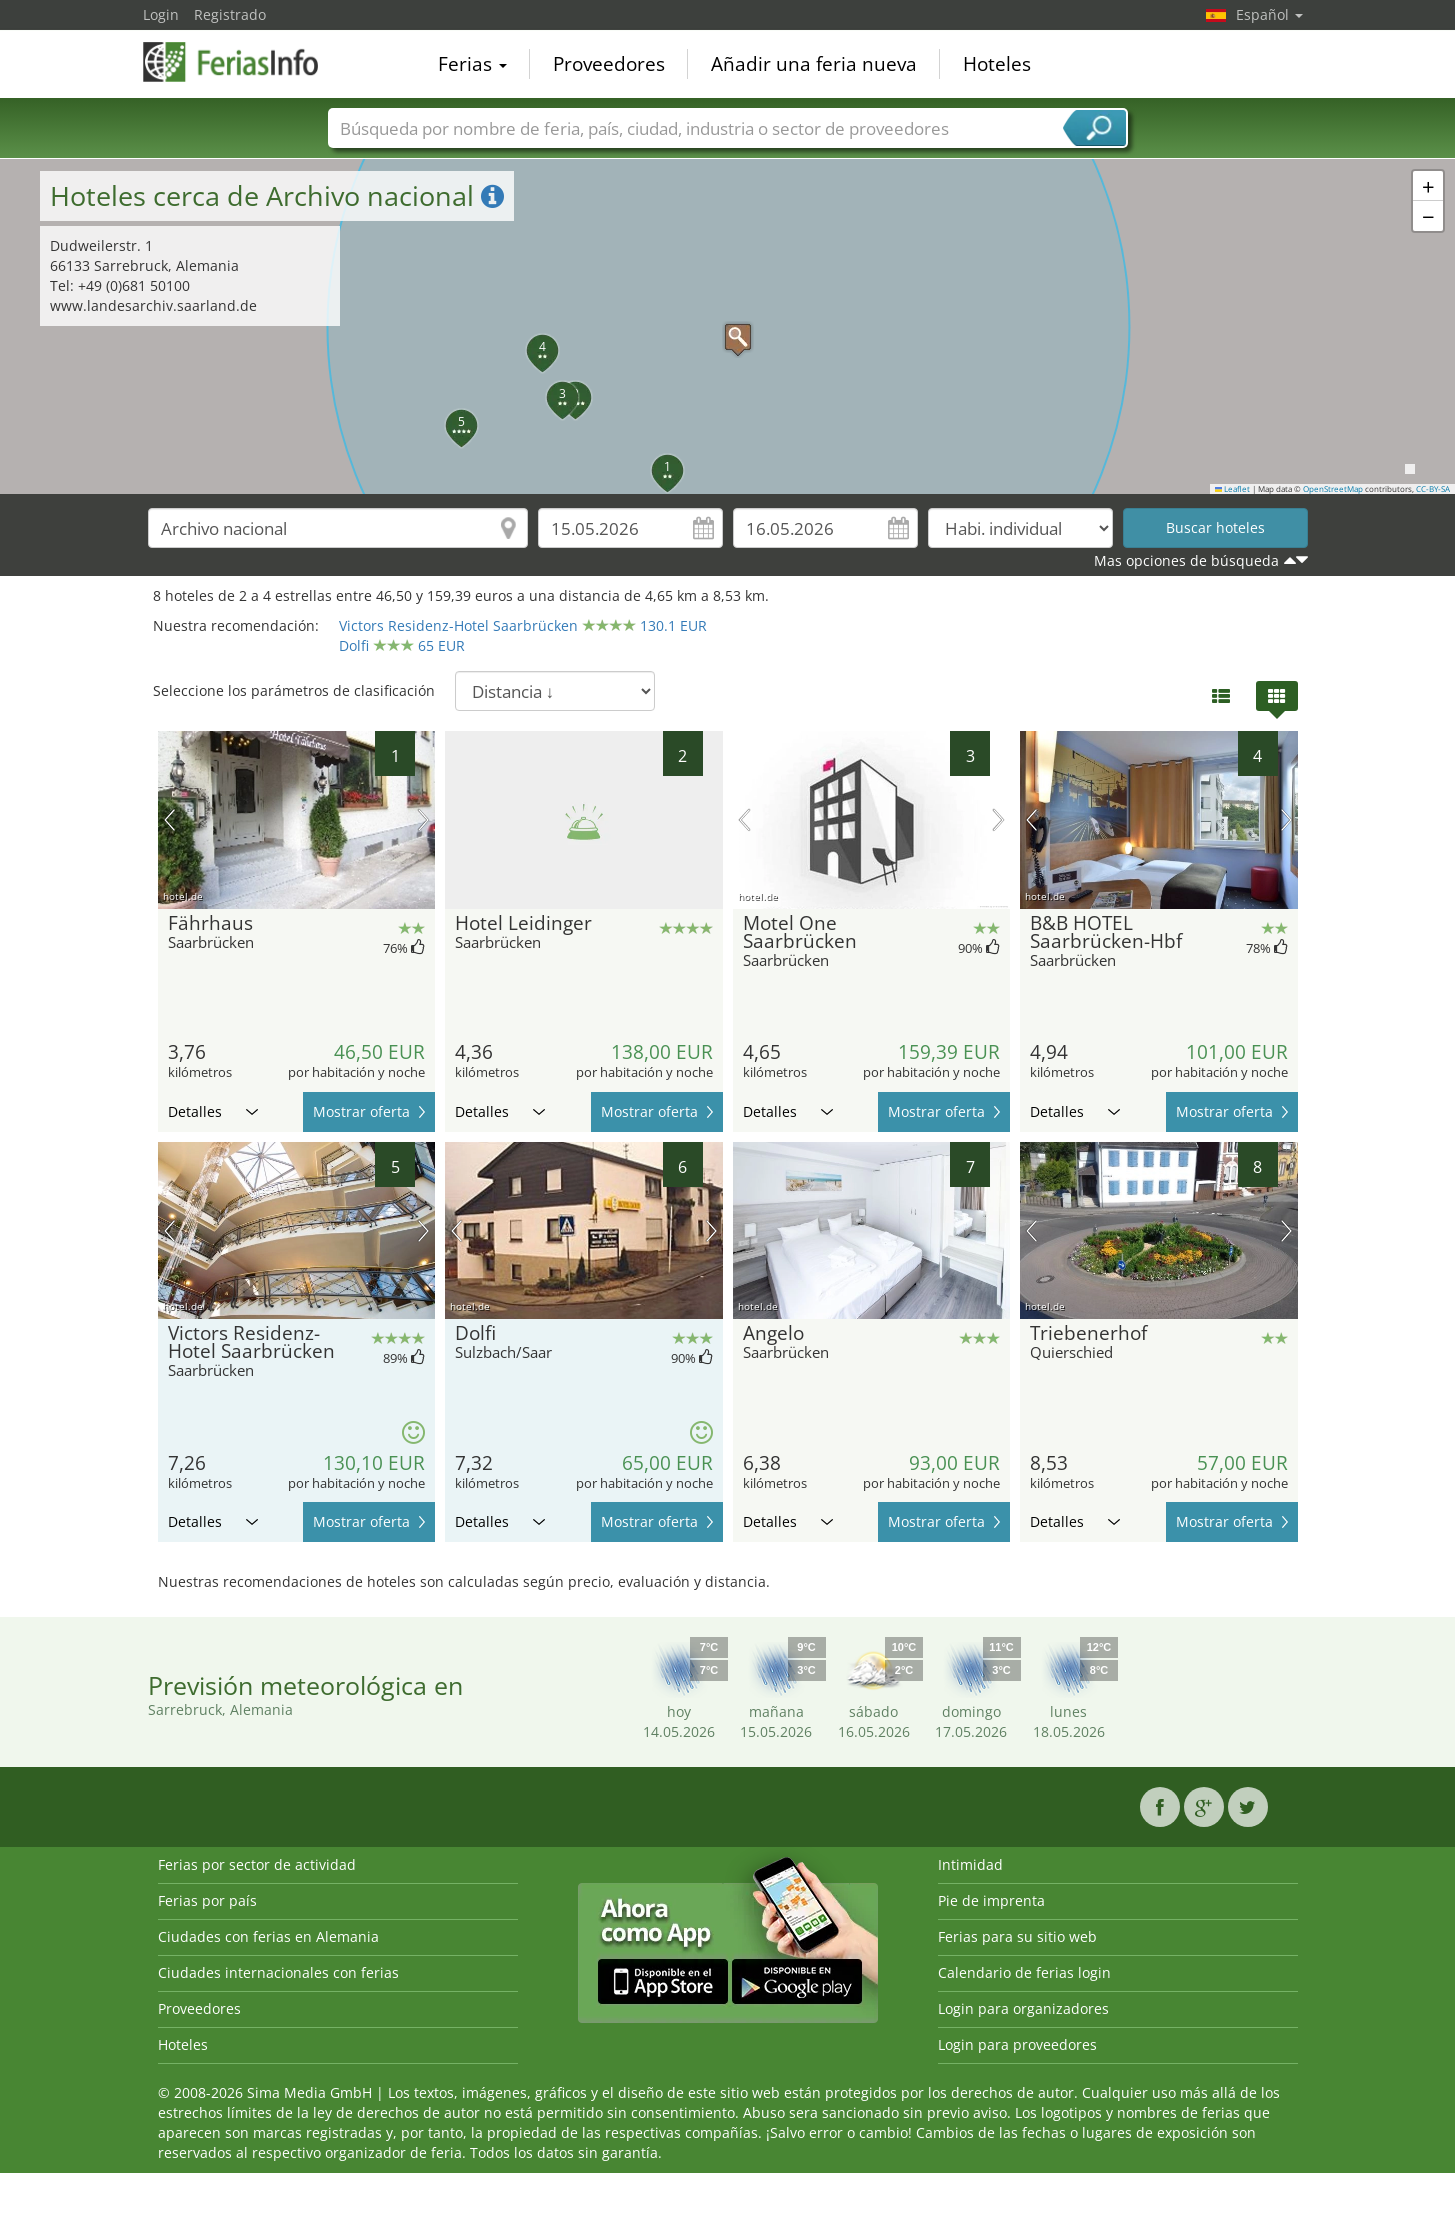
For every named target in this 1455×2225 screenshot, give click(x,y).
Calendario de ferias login (1024, 1972)
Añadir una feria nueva (814, 64)
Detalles (213, 1111)
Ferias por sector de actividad (257, 1864)
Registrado (230, 14)
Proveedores (609, 64)
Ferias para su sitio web (1017, 1936)
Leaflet (1233, 489)
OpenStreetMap (1333, 489)
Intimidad (970, 1864)
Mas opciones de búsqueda (1186, 560)
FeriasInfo (243, 62)
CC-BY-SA (1433, 489)
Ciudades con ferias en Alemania (268, 1936)
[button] (728, 327)
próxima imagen (423, 820)
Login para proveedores (1017, 2044)
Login (161, 14)
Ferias (472, 64)
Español (1269, 14)
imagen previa (169, 820)
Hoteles (997, 64)
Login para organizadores (1023, 2008)
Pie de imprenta (991, 1900)
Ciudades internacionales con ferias (278, 1972)
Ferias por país (207, 1900)
